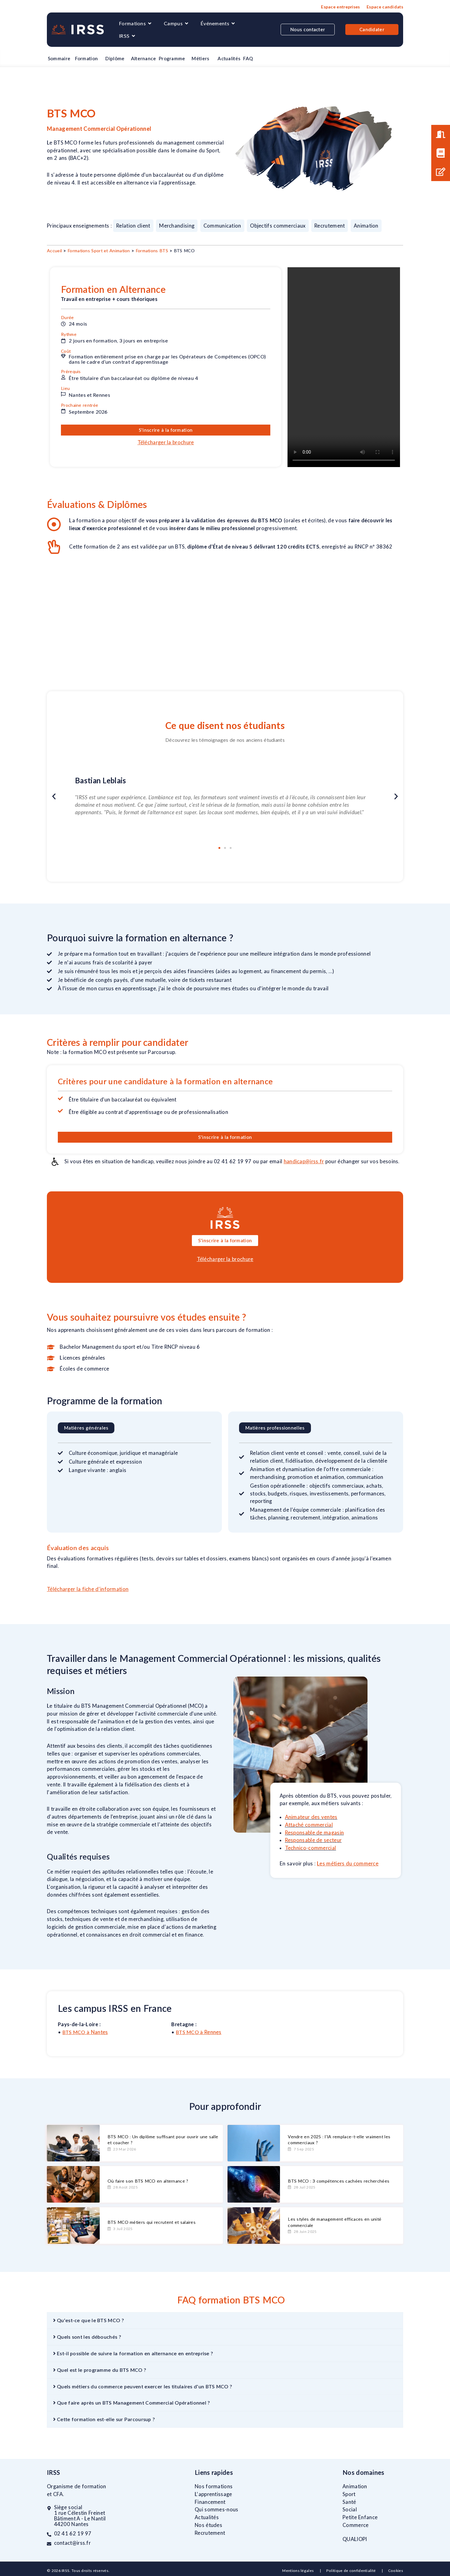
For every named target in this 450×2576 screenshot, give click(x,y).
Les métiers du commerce (347, 1863)
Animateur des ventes (311, 1817)
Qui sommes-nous (216, 2509)
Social (349, 2509)
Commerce (355, 2525)
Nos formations (213, 2486)
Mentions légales (298, 2571)
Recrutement (210, 2533)
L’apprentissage (213, 2494)
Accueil (54, 250)
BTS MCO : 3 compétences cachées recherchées (338, 2181)
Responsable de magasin (314, 1833)
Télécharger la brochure (166, 442)
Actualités (207, 2517)
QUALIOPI (354, 2539)
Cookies (395, 2571)
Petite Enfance (360, 2517)
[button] (54, 796)
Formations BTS (152, 250)
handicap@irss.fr (304, 1161)
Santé (349, 2502)
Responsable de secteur (313, 1840)
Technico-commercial (310, 1848)
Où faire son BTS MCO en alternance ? (148, 2181)
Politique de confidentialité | (357, 2571)
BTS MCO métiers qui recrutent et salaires (152, 2222)
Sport (349, 2494)
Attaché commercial (309, 1825)
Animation (354, 2486)
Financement (210, 2502)
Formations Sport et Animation (99, 250)
